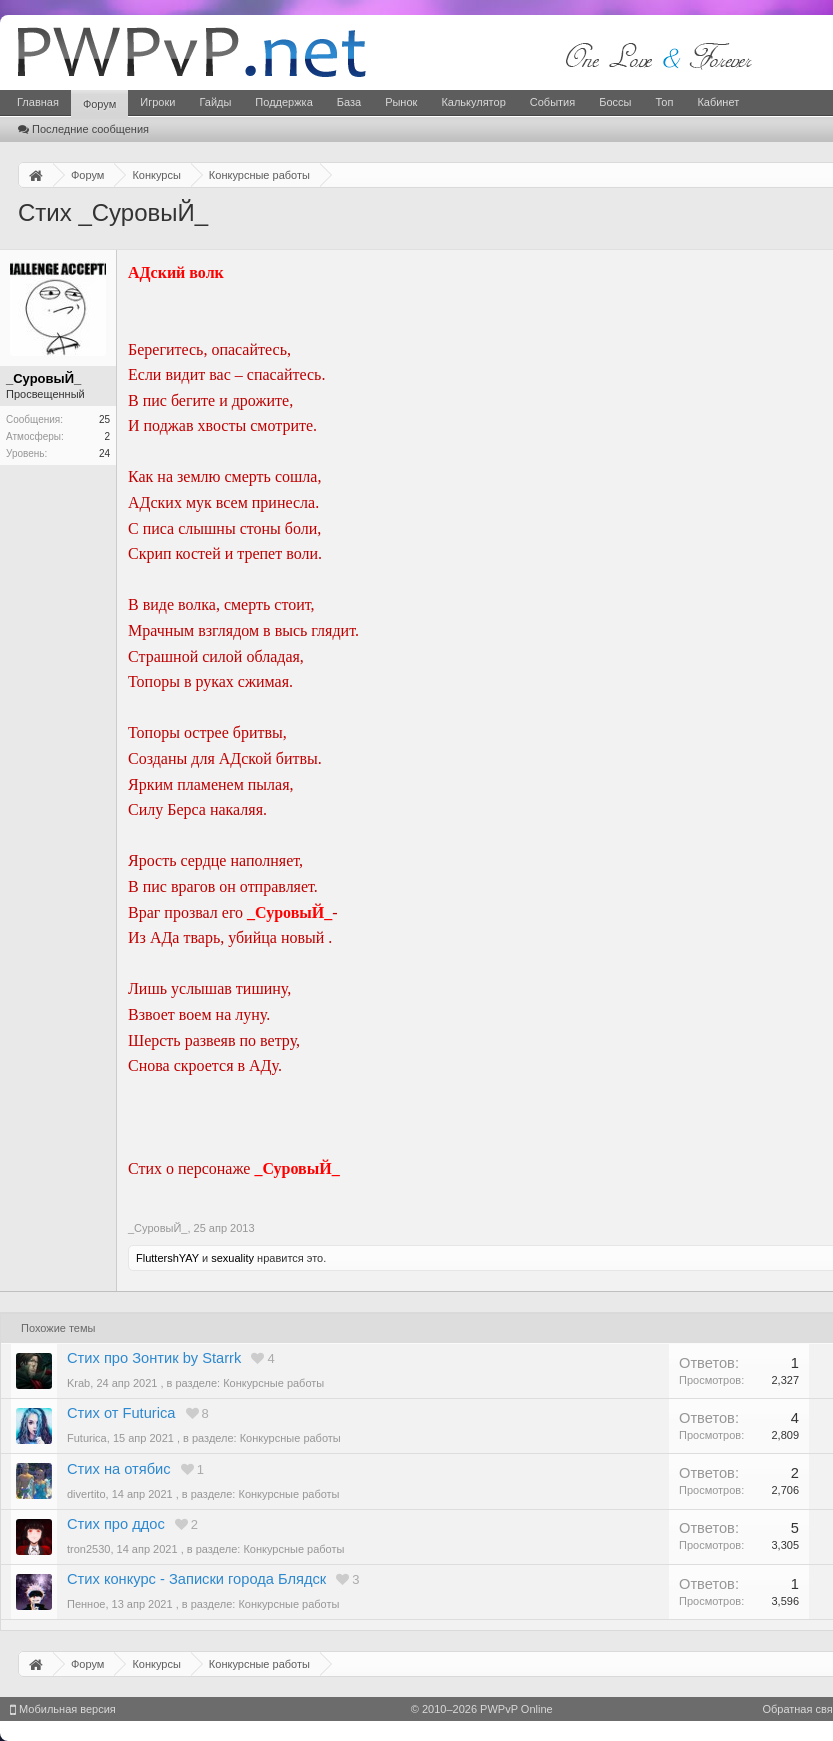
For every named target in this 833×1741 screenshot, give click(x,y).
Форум (99, 104)
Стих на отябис (119, 1469)
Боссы (615, 102)
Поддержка (283, 102)
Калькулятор (473, 102)
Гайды (215, 102)
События (552, 102)
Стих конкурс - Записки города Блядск (196, 1579)
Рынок (401, 102)
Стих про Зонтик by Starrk (154, 1358)
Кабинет (718, 102)
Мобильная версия (63, 1709)
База (349, 102)
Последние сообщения (83, 129)
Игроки (157, 102)
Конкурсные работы (273, 1383)
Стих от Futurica (121, 1413)
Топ (664, 102)
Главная (38, 102)
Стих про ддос (116, 1524)
